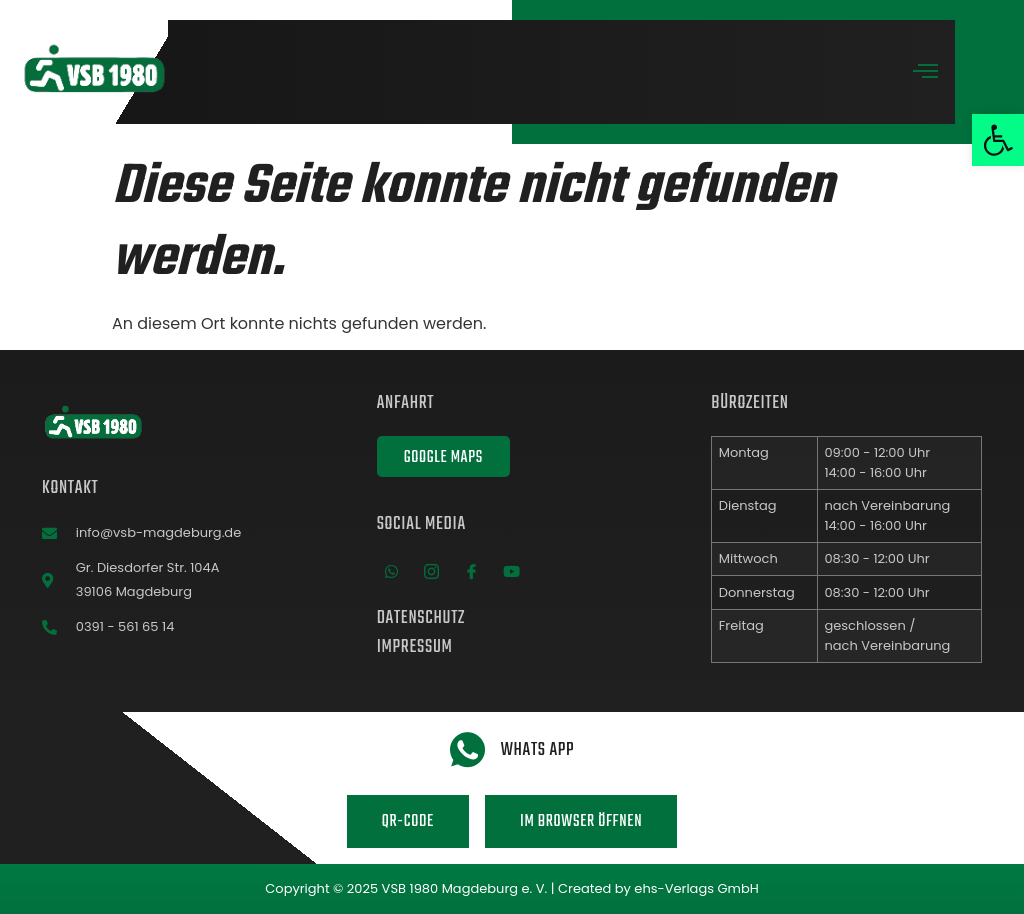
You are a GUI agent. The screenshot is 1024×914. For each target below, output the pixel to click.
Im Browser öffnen (581, 822)
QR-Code (408, 822)
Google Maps (443, 458)
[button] (998, 140)
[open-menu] (926, 73)
